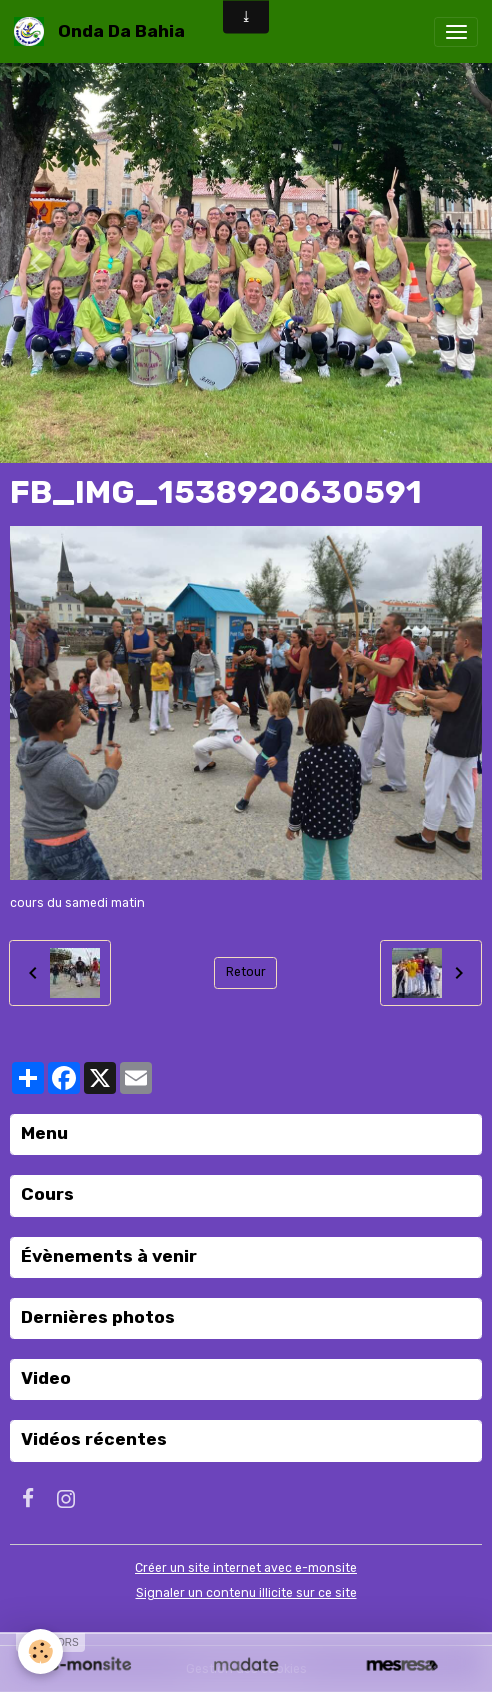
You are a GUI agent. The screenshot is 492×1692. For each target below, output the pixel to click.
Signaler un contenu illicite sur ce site (246, 1593)
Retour (246, 972)
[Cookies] (40, 1651)
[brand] (103, 31)
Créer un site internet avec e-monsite (246, 1568)
